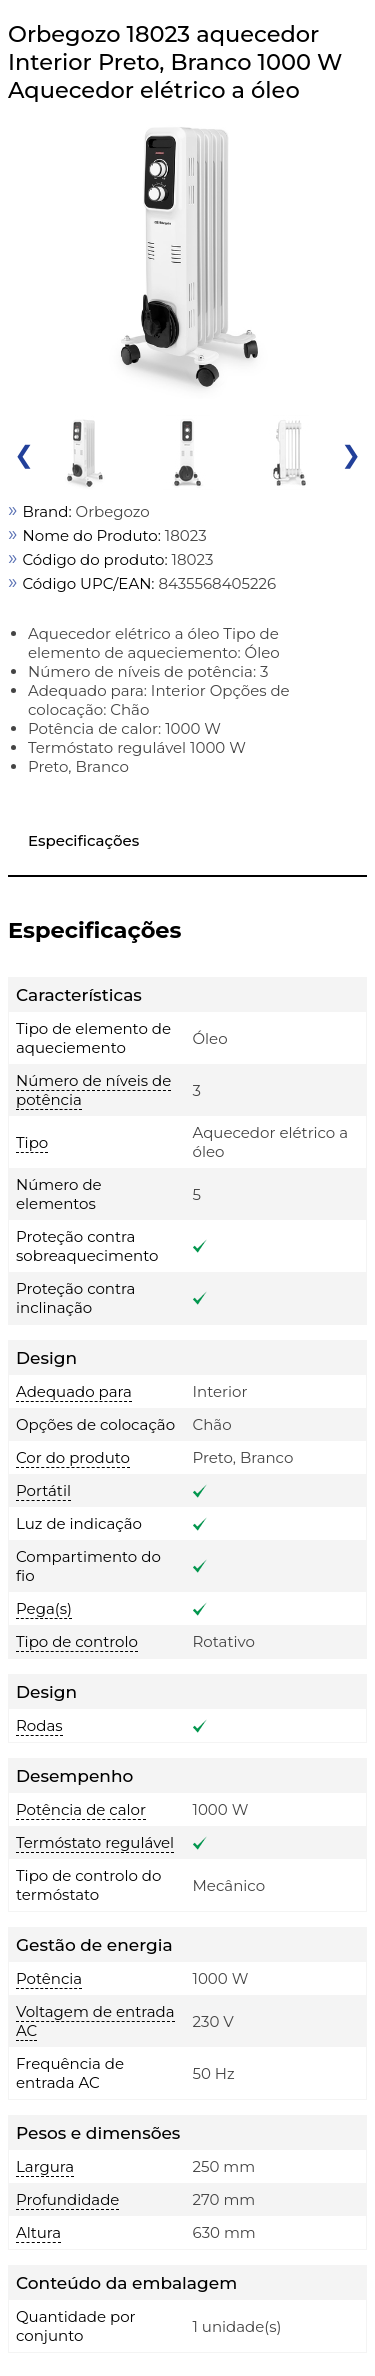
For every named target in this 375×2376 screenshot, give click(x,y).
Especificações (83, 840)
